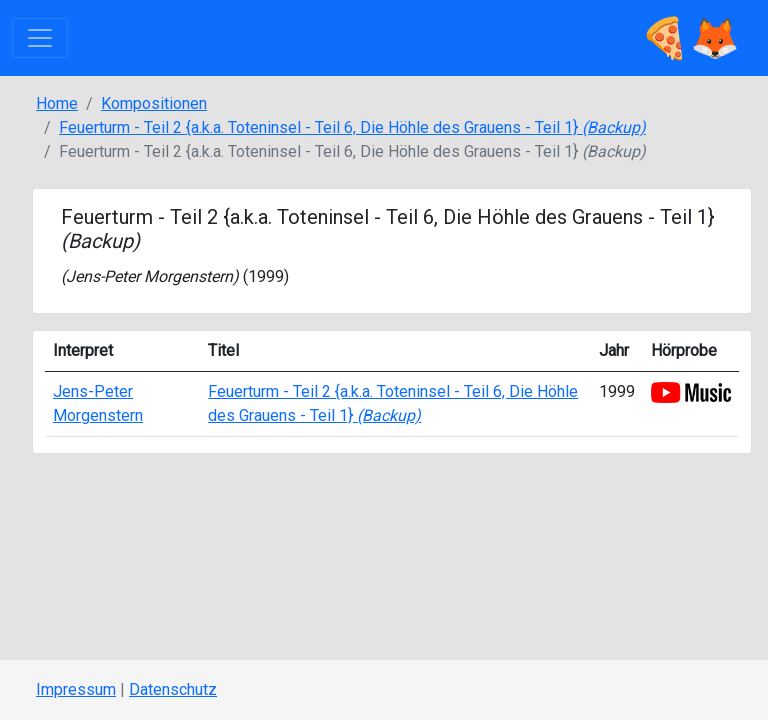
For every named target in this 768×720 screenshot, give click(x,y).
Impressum (76, 689)
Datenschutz (173, 689)
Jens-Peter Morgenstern (149, 276)
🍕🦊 (690, 38)
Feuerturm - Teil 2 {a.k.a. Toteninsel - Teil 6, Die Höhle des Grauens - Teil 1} (352, 127)
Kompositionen (154, 103)
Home (57, 103)
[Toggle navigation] (40, 38)
